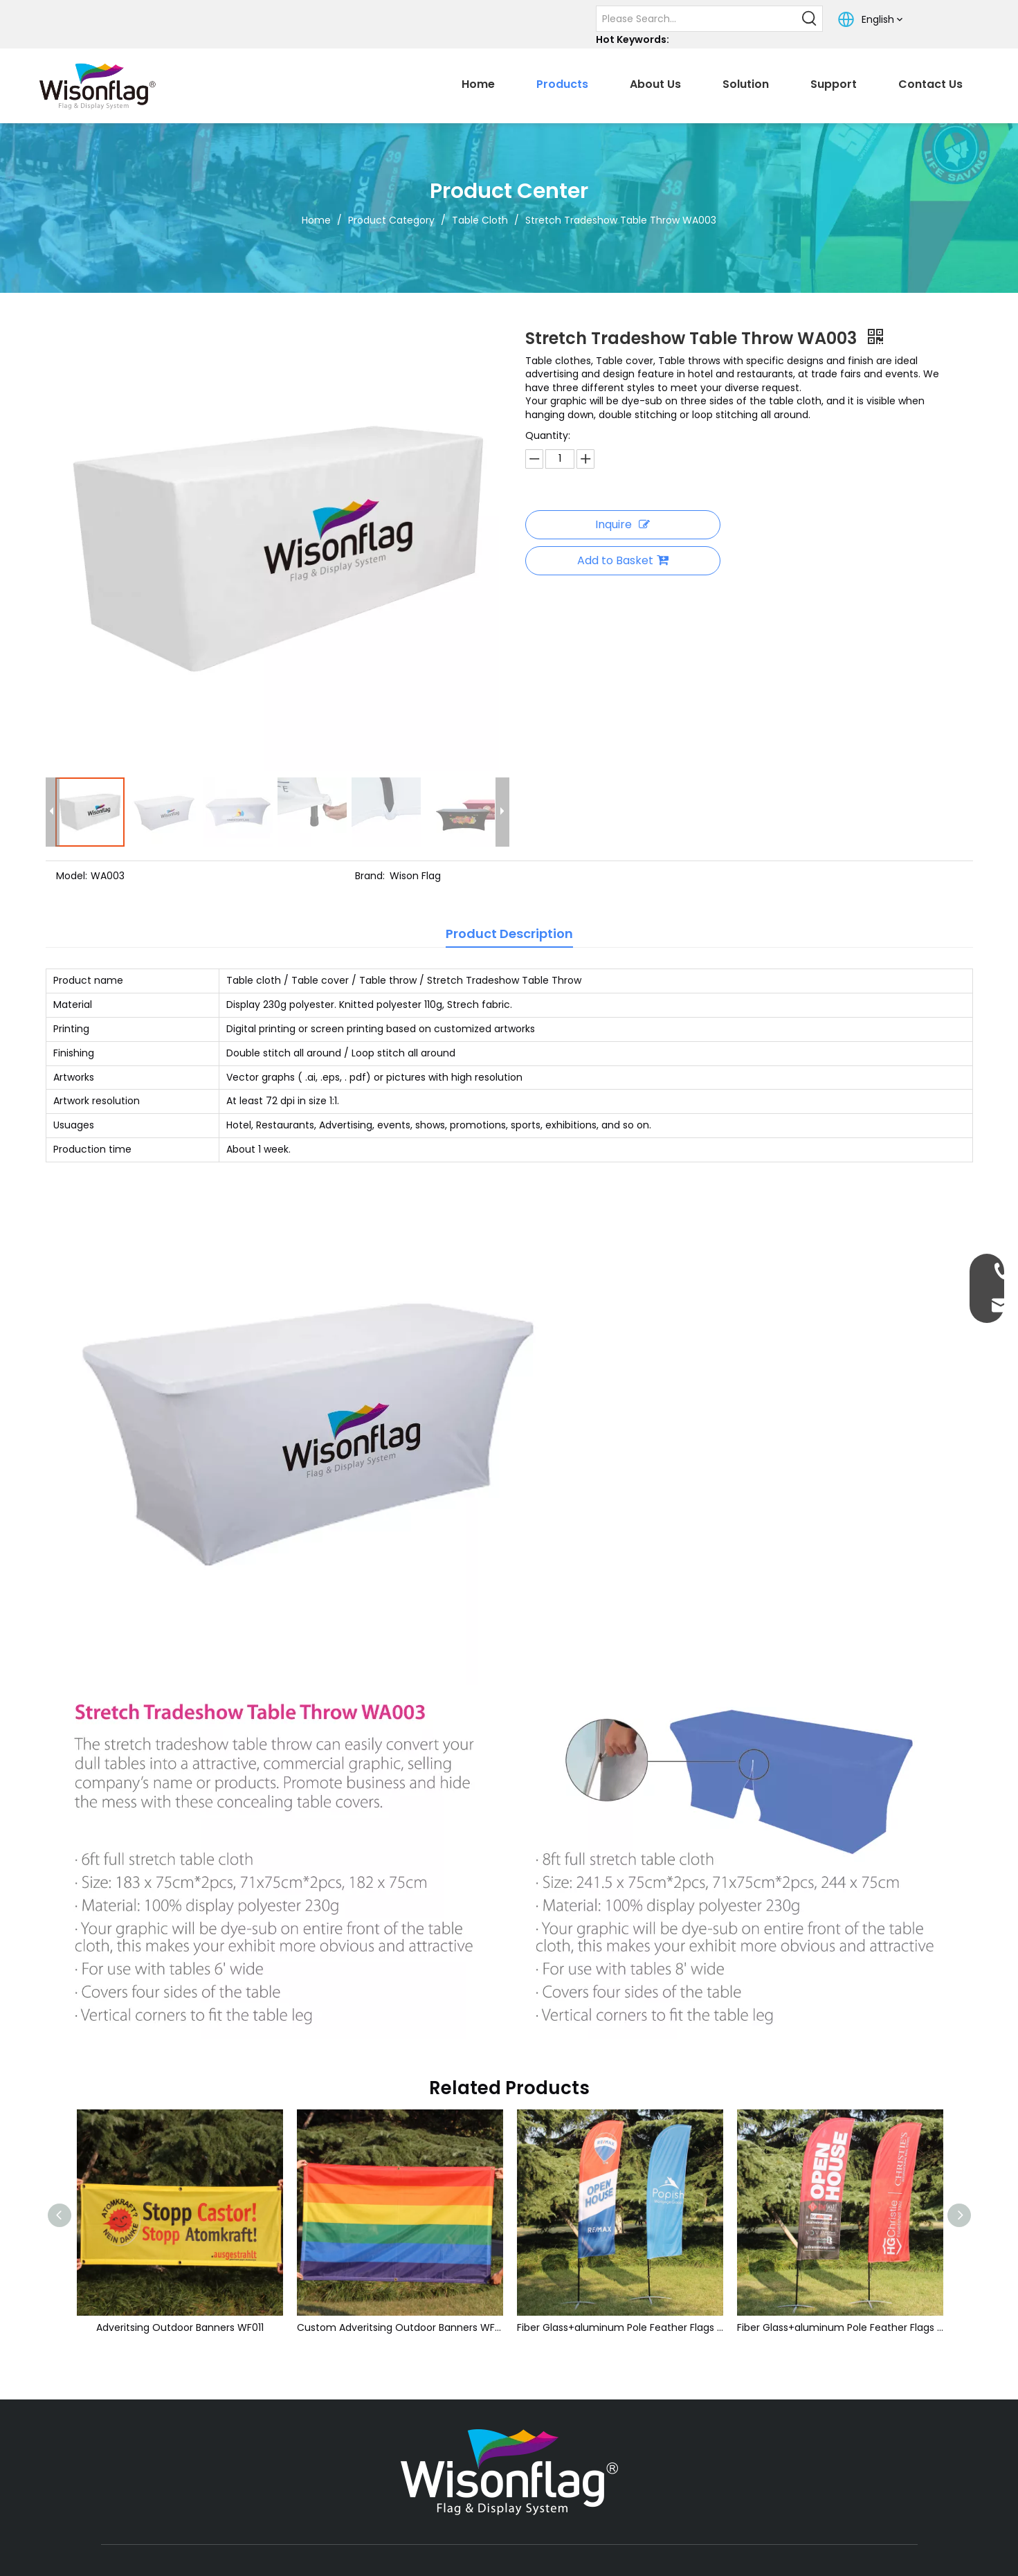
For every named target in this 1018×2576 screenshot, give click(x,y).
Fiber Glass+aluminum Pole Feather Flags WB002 (840, 2327)
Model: (71, 876)
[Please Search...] (697, 18)
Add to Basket (623, 560)
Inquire (622, 524)
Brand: (370, 876)
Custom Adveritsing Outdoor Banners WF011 (400, 2327)
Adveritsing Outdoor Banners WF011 (180, 2327)
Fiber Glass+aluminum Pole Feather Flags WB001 (620, 2327)
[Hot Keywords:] (809, 18)
